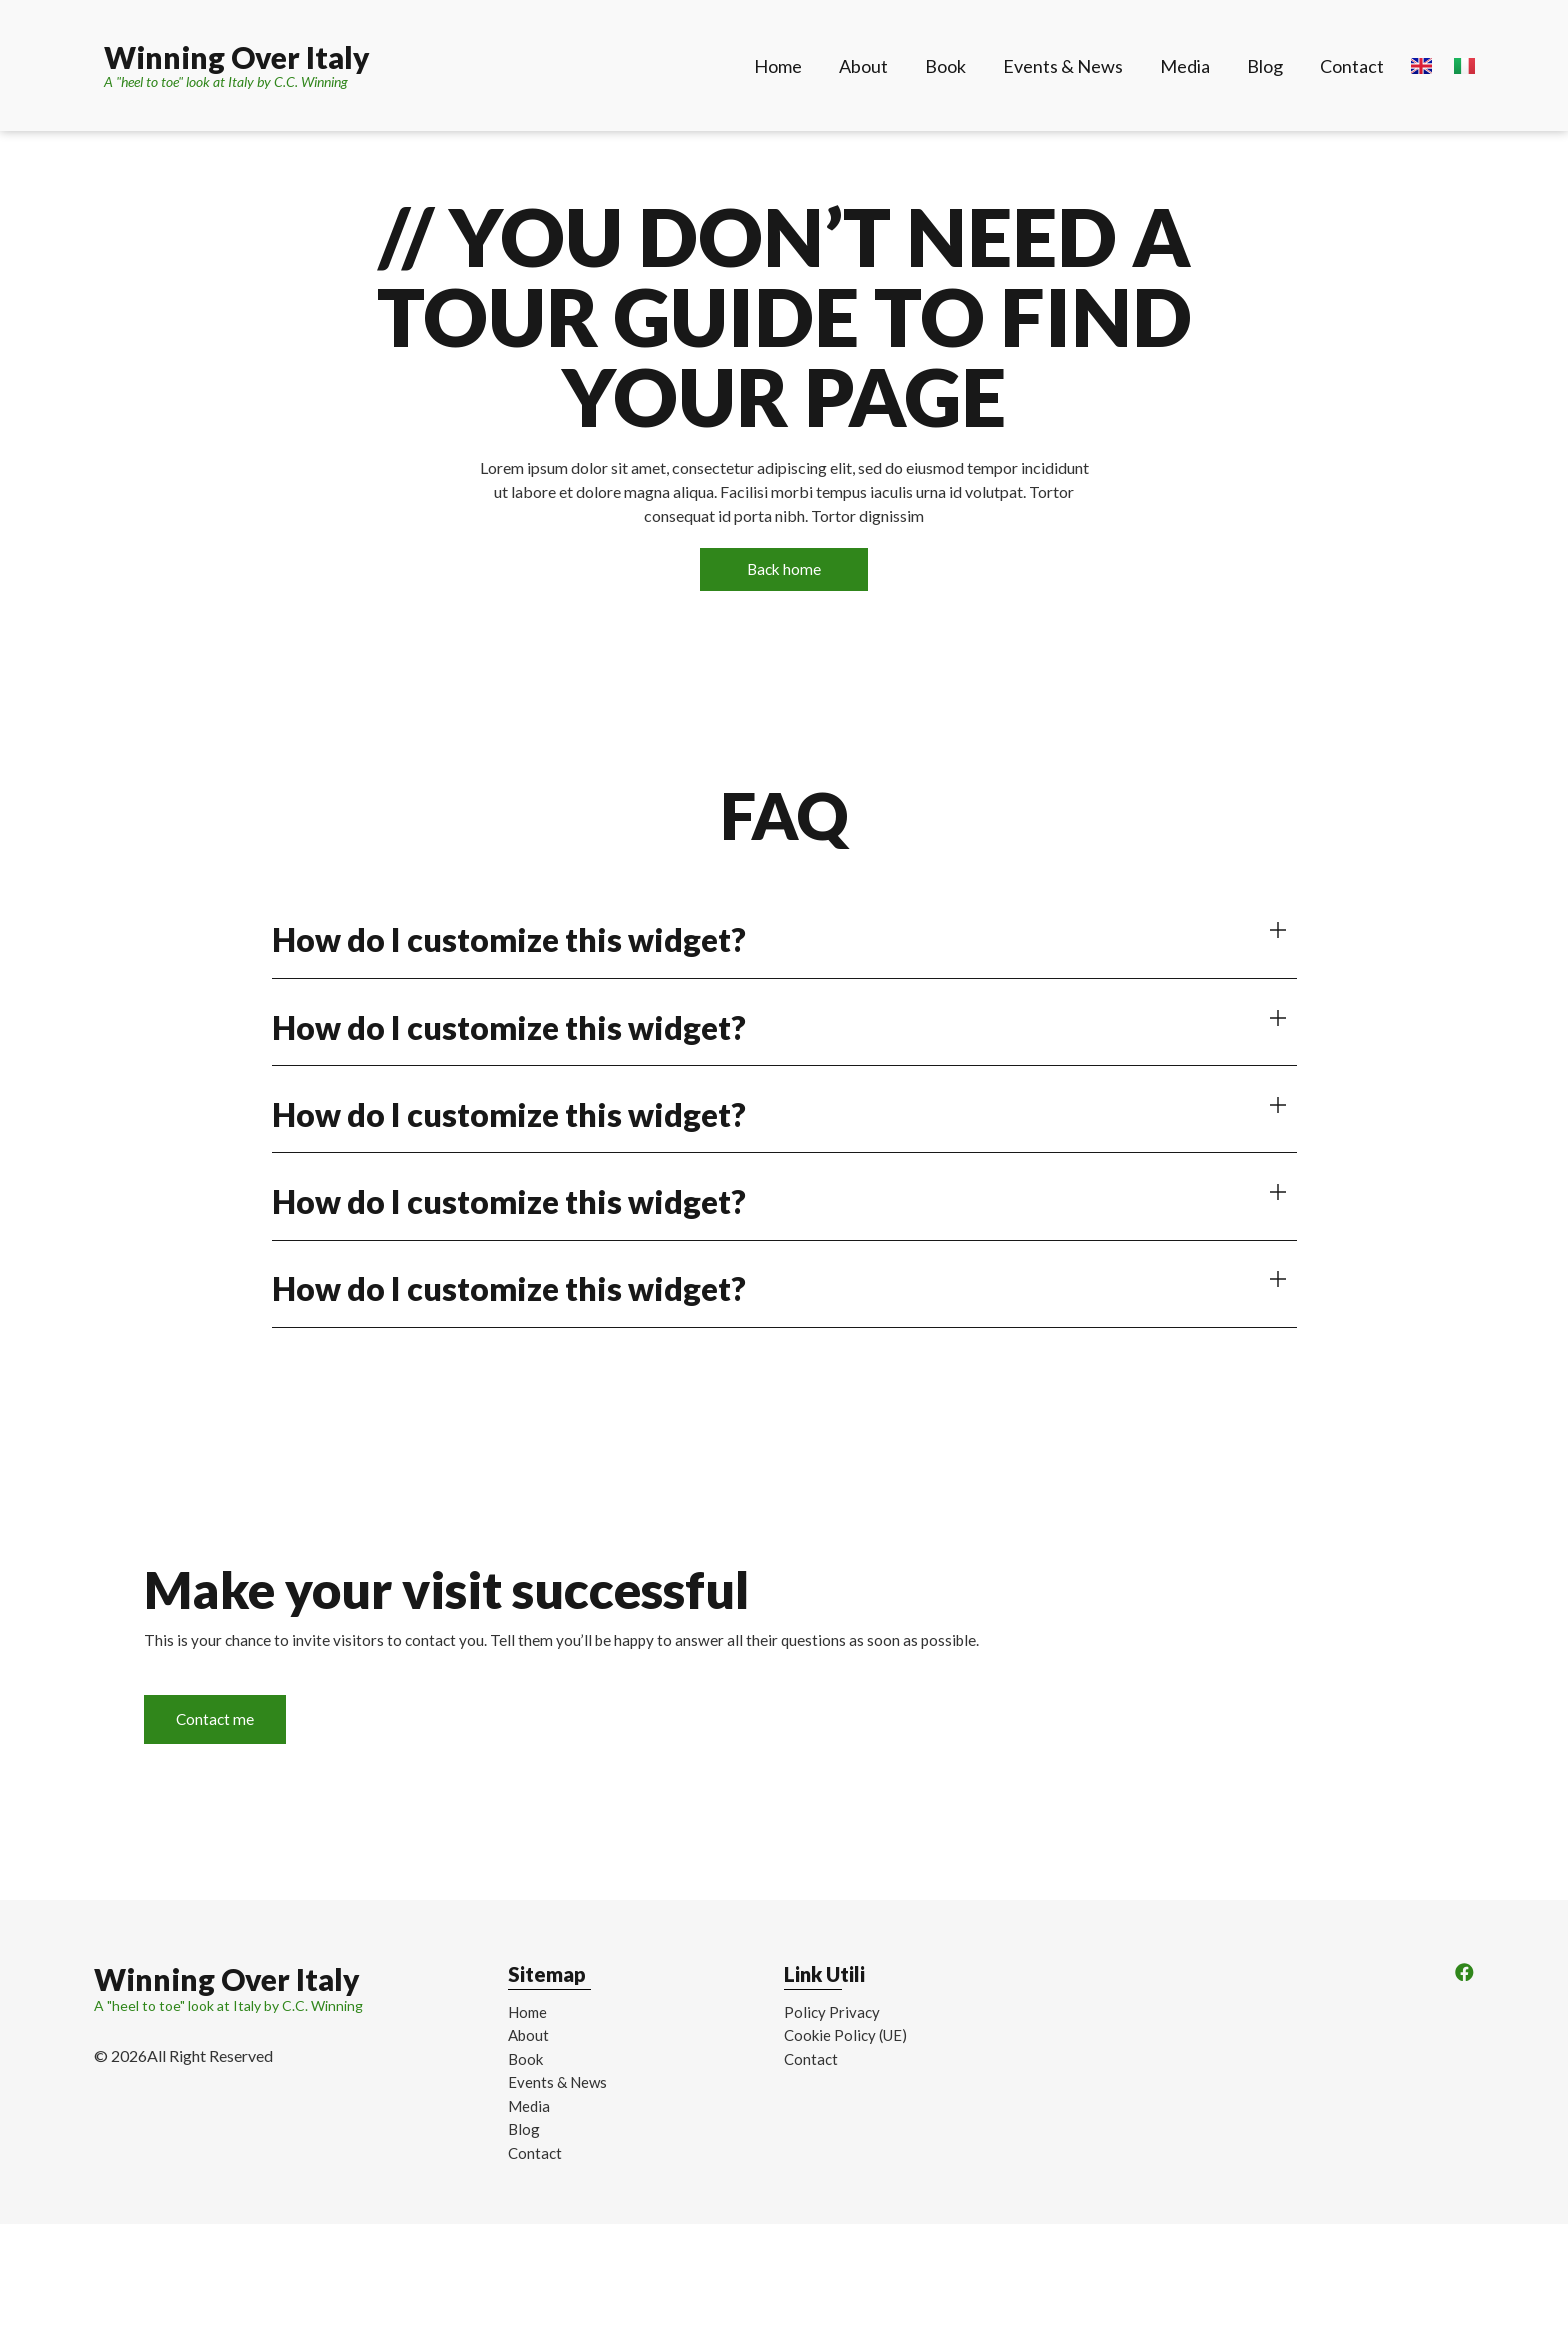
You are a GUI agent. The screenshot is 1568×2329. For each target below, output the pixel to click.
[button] (784, 943)
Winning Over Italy (237, 57)
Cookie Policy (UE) (845, 2109)
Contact (1352, 66)
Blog (1265, 66)
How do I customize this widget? (509, 942)
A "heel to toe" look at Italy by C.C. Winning (226, 81)
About (863, 66)
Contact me (261, 1762)
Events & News (1063, 66)
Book (945, 66)
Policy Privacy (832, 2085)
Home (778, 66)
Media (1185, 66)
